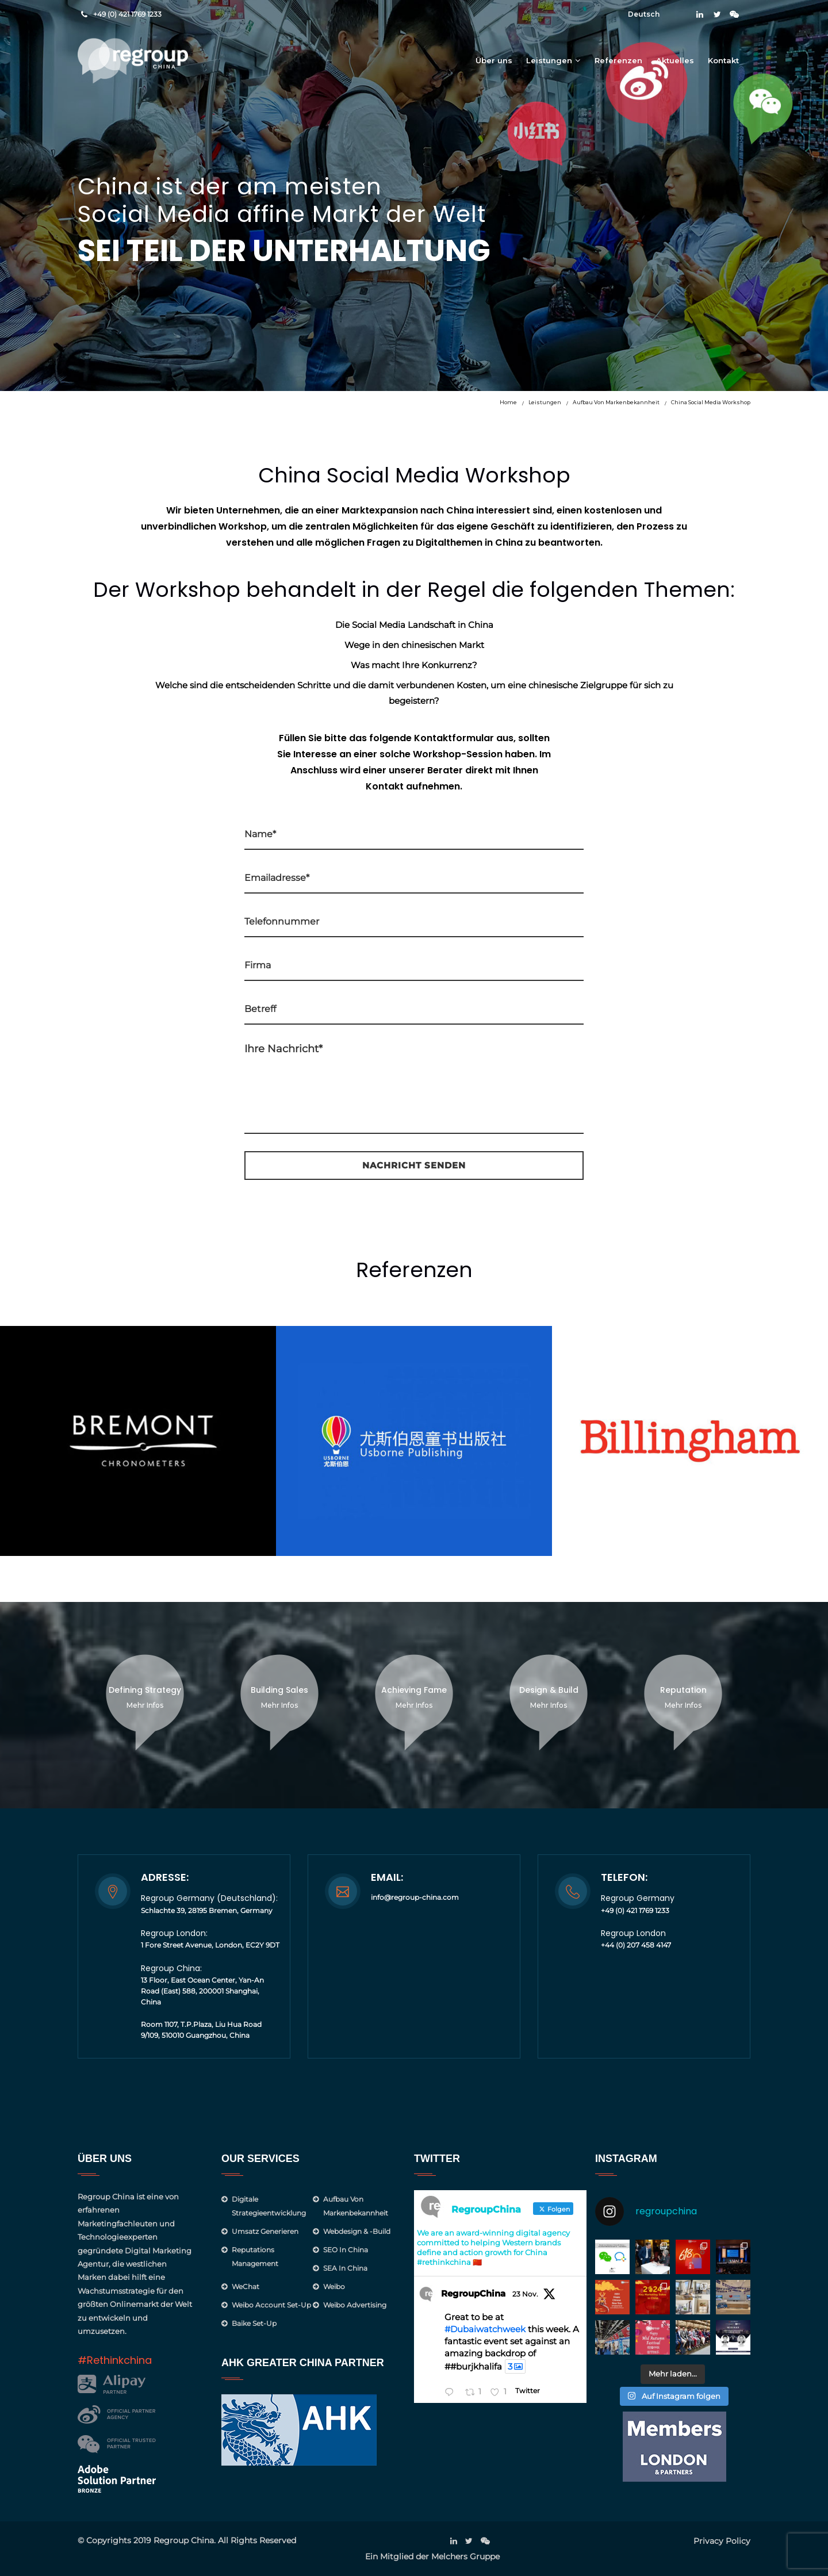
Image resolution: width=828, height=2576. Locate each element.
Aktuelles (675, 60)
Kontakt (723, 60)
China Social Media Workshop (710, 402)
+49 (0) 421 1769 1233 (127, 14)
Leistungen (549, 60)
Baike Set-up (254, 2323)
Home (508, 402)
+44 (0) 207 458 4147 (636, 1945)
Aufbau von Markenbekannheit (616, 402)
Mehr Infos (144, 1705)
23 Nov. (525, 2294)
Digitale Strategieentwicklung (269, 2206)
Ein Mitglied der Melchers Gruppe (432, 2556)
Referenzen (618, 60)
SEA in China (345, 2268)
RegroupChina (473, 2293)
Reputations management (255, 2256)
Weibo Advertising (354, 2305)
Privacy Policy (721, 2541)
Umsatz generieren (265, 2231)
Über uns (494, 60)
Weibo (334, 2286)
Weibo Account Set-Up (271, 2305)
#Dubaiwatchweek (485, 2329)
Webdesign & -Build (356, 2231)
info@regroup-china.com (415, 1897)
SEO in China (345, 2249)
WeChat (245, 2286)
